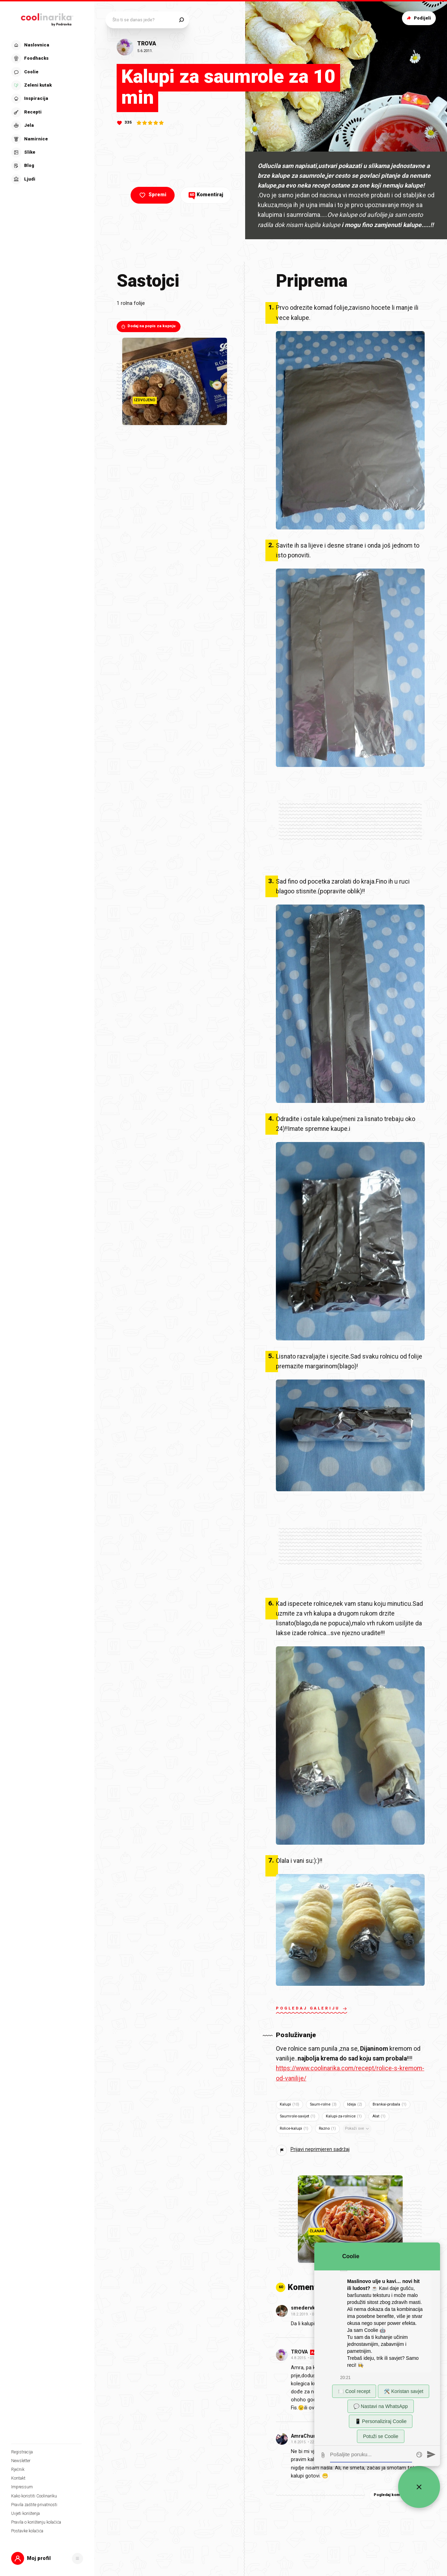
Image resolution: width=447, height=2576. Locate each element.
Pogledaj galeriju (311, 2009)
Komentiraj (206, 195)
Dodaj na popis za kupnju (148, 326)
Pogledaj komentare (397, 2495)
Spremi (152, 195)
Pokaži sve (357, 2128)
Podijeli (418, 18)
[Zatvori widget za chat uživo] (419, 2487)
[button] (47, 2558)
